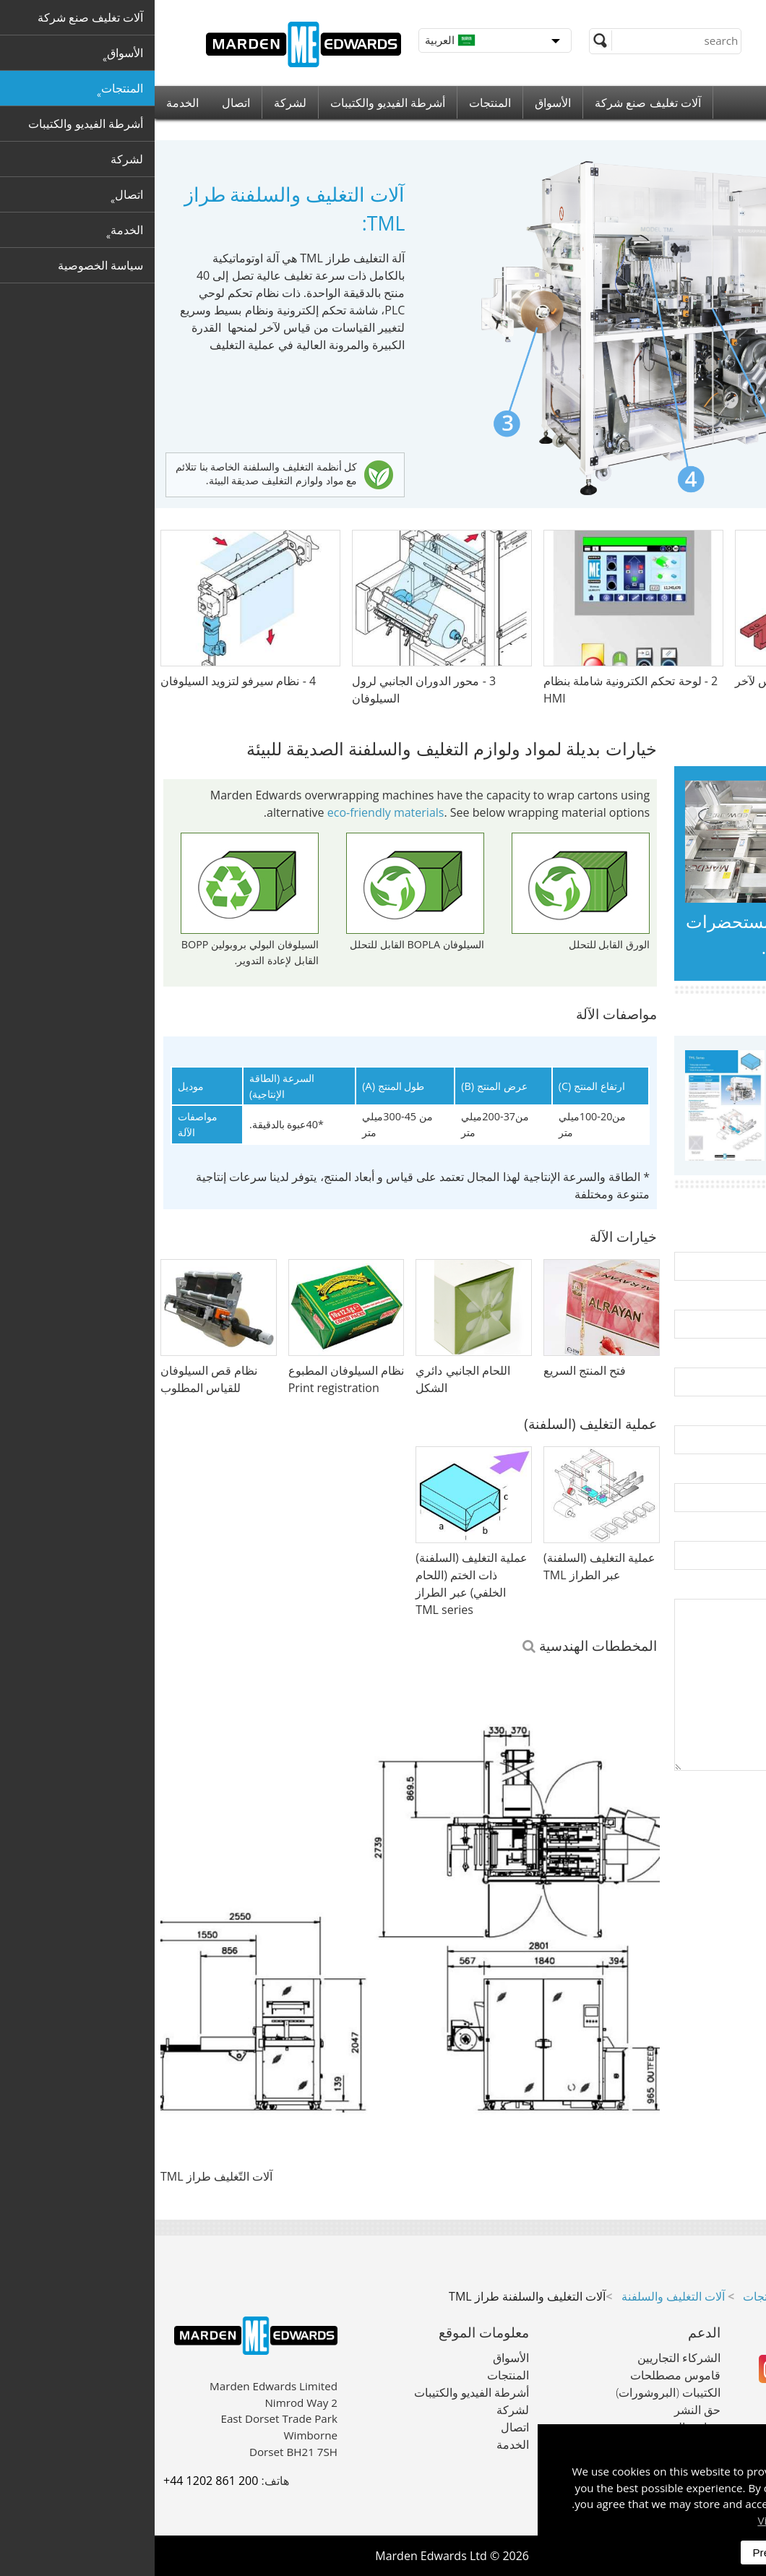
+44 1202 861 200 (56, 2481)
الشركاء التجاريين (524, 2358)
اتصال (81, 103)
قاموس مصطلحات (520, 2375)
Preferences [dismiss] (627, 2552)
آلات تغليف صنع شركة (493, 103)
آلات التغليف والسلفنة (518, 2296)
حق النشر (543, 2410)
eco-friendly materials (231, 812)
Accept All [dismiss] (707, 2552)
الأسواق (398, 103)
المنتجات (335, 103)
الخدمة (28, 103)
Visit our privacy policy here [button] (673, 2520)
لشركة (135, 103)
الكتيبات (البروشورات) (513, 2392)
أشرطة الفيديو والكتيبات (233, 103)
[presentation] (647, 1832)
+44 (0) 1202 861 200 (674, 14)
